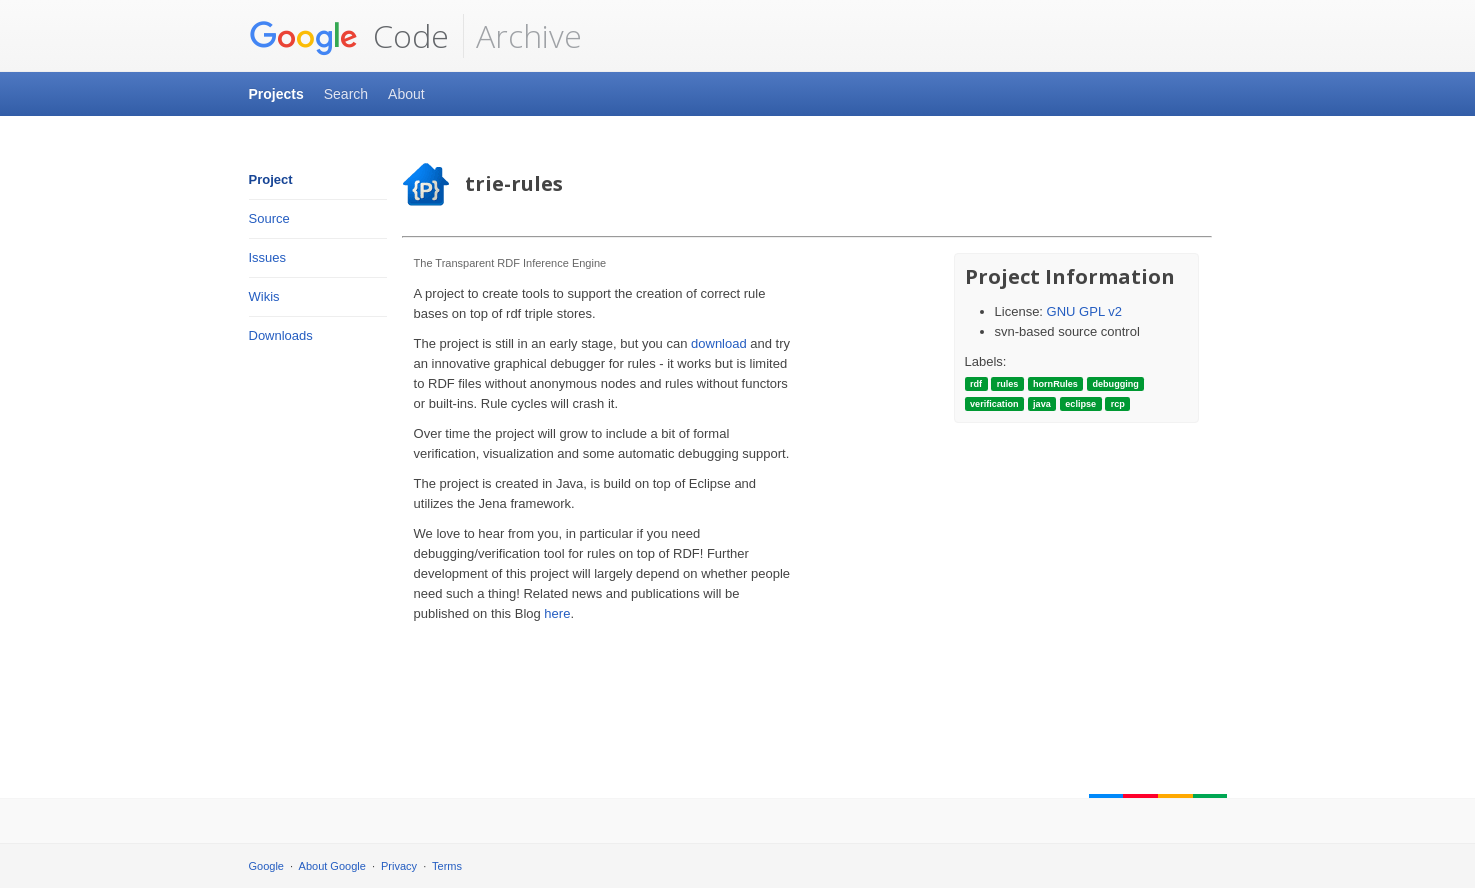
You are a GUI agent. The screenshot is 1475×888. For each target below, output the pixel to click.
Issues (268, 257)
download (719, 343)
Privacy (399, 866)
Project (271, 179)
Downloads (281, 335)
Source (269, 218)
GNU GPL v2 (1084, 311)
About (406, 94)
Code (349, 36)
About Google (332, 866)
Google (266, 866)
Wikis (264, 296)
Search (346, 94)
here (557, 613)
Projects (276, 94)
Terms (447, 866)
